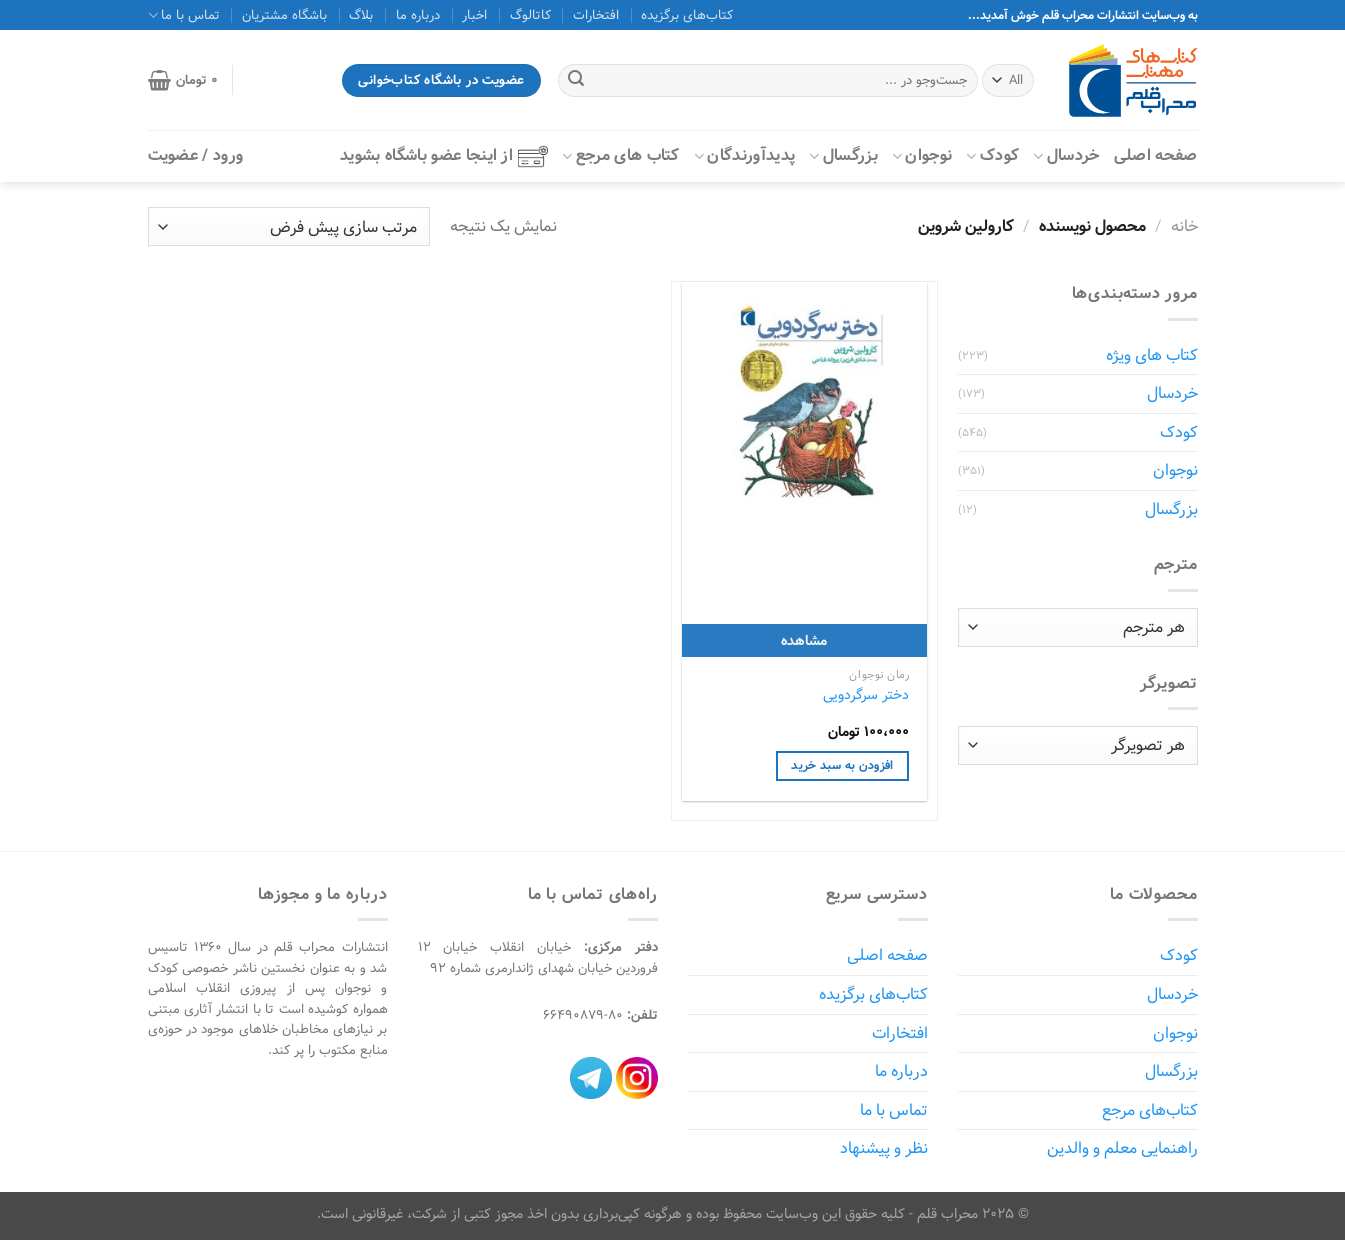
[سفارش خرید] (289, 226)
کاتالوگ (530, 15)
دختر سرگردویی (866, 695)
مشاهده (804, 640)
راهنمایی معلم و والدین (1122, 1148)
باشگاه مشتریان (284, 15)
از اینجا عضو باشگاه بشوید (444, 155)
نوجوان (922, 155)
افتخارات (596, 15)
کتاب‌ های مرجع (621, 155)
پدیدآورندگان (744, 155)
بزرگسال (843, 155)
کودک (992, 155)
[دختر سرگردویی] (804, 404)
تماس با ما (184, 15)
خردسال (1066, 155)
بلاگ (361, 15)
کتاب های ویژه (1152, 355)
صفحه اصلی (1156, 155)
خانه (1184, 226)
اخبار (474, 15)
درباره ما (418, 15)
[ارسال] (576, 81)
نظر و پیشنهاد (884, 1148)
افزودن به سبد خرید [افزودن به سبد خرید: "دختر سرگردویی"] (842, 765)
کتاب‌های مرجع (1150, 1110)
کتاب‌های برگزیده (687, 15)
